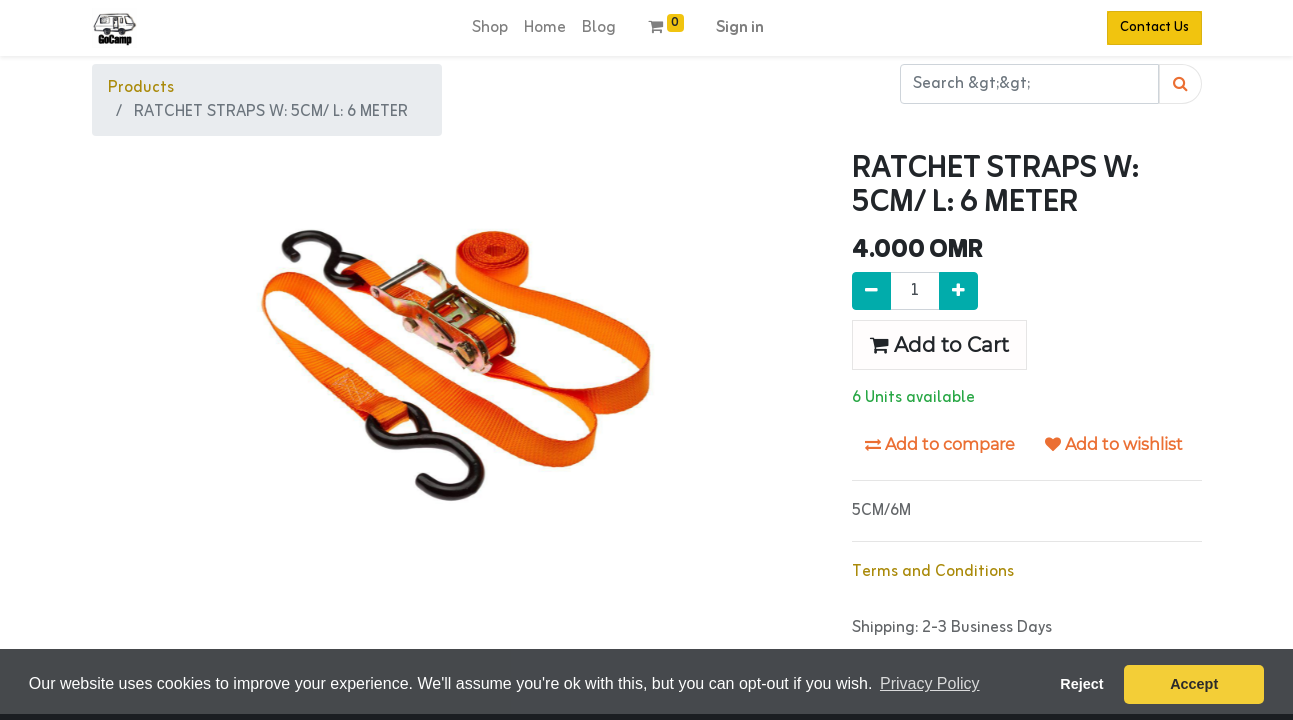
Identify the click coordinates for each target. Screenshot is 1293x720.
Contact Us (1154, 27)
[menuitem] (490, 28)
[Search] (1180, 84)
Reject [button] (1081, 684)
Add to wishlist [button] (1114, 444)
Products (141, 88)
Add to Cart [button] (939, 345)
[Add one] (958, 291)
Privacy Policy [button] (930, 683)
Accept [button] (1194, 684)
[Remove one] (871, 291)
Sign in (740, 28)
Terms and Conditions (933, 572)
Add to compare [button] (940, 444)
